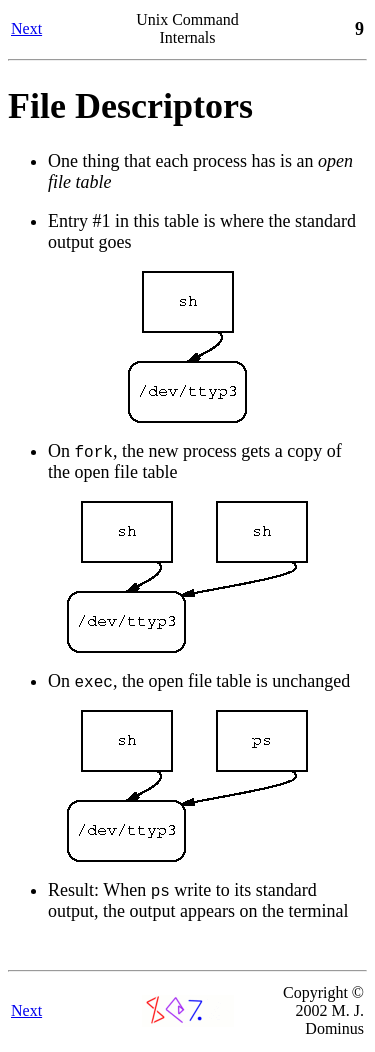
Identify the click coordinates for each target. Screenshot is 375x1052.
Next (26, 28)
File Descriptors (130, 106)
